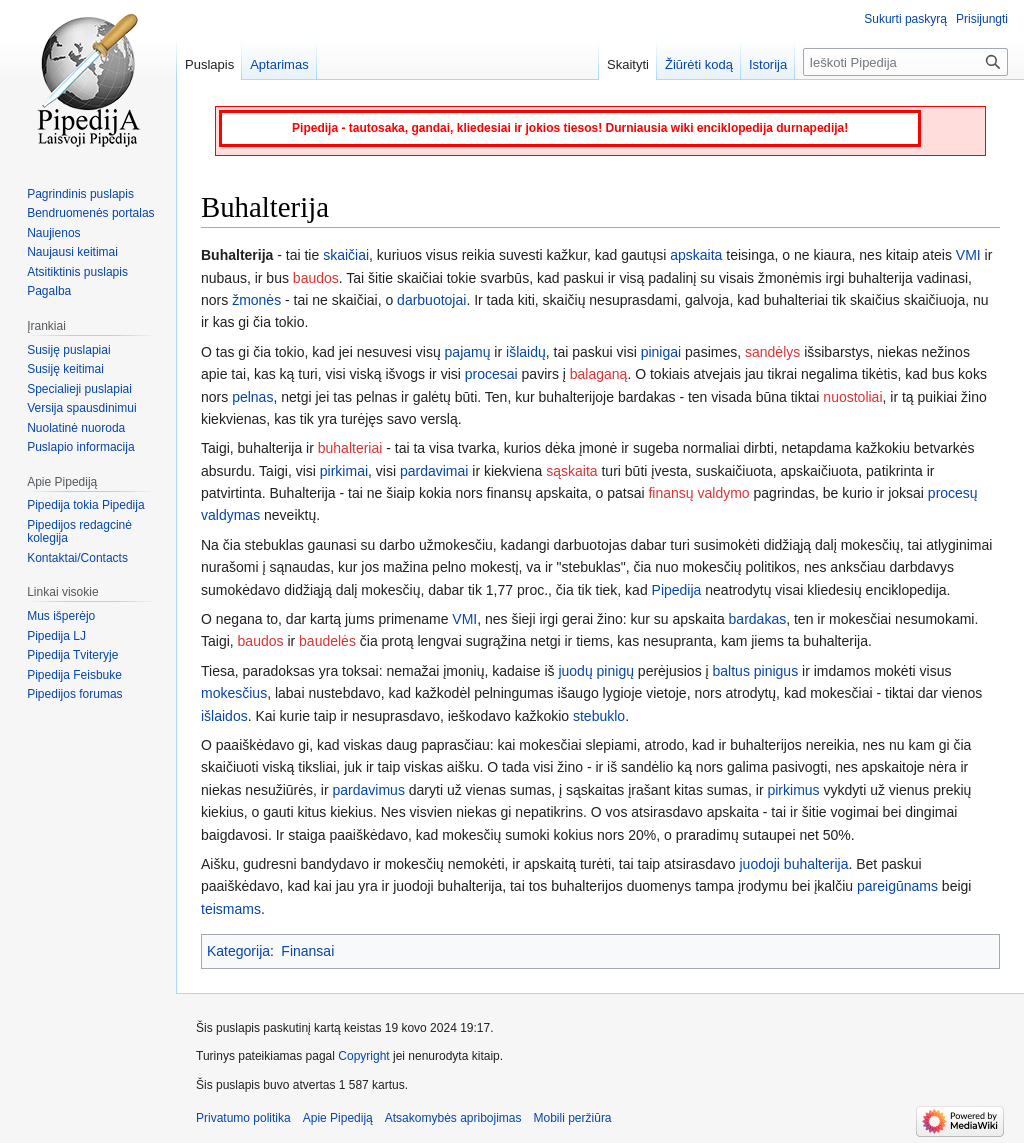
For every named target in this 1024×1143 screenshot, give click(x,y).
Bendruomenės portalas (90, 213)
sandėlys (772, 352)
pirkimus (793, 790)
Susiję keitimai (65, 369)
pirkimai (344, 471)
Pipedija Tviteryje (72, 655)
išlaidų (526, 352)
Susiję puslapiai (68, 350)
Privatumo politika (243, 1118)
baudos (316, 278)
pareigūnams (897, 886)
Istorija (768, 64)
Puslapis (209, 64)
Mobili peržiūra (573, 1118)
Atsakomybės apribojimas (453, 1118)
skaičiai (346, 255)
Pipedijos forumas (74, 694)
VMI (968, 255)
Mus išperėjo (61, 616)
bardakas (758, 619)
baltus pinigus (756, 671)
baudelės (327, 641)
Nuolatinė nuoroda (76, 428)
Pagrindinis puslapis (80, 194)
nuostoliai (852, 397)
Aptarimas (279, 64)
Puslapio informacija (80, 447)
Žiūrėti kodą (699, 64)
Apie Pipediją (338, 1118)
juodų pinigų (596, 671)
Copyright (363, 1056)
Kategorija (238, 951)
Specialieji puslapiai (79, 389)
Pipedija (677, 590)
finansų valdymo (698, 493)
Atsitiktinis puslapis (77, 272)
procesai (491, 374)
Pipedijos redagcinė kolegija (79, 532)
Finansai (307, 951)
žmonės (256, 300)
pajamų (468, 352)
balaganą (599, 374)
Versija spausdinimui (81, 408)
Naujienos (53, 233)
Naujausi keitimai (72, 252)
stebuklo (599, 716)
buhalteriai (350, 448)
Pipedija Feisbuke (74, 675)
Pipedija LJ (56, 636)
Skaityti (628, 64)
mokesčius (234, 693)
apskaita (696, 255)
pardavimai (434, 471)
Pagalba (49, 291)
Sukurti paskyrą (905, 19)
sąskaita (571, 471)
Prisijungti (982, 19)
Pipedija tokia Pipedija (85, 505)
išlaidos (224, 716)
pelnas (252, 397)
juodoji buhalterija (794, 864)
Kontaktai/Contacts (77, 558)
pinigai (661, 352)
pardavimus (369, 790)
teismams (231, 909)
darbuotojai (431, 300)
